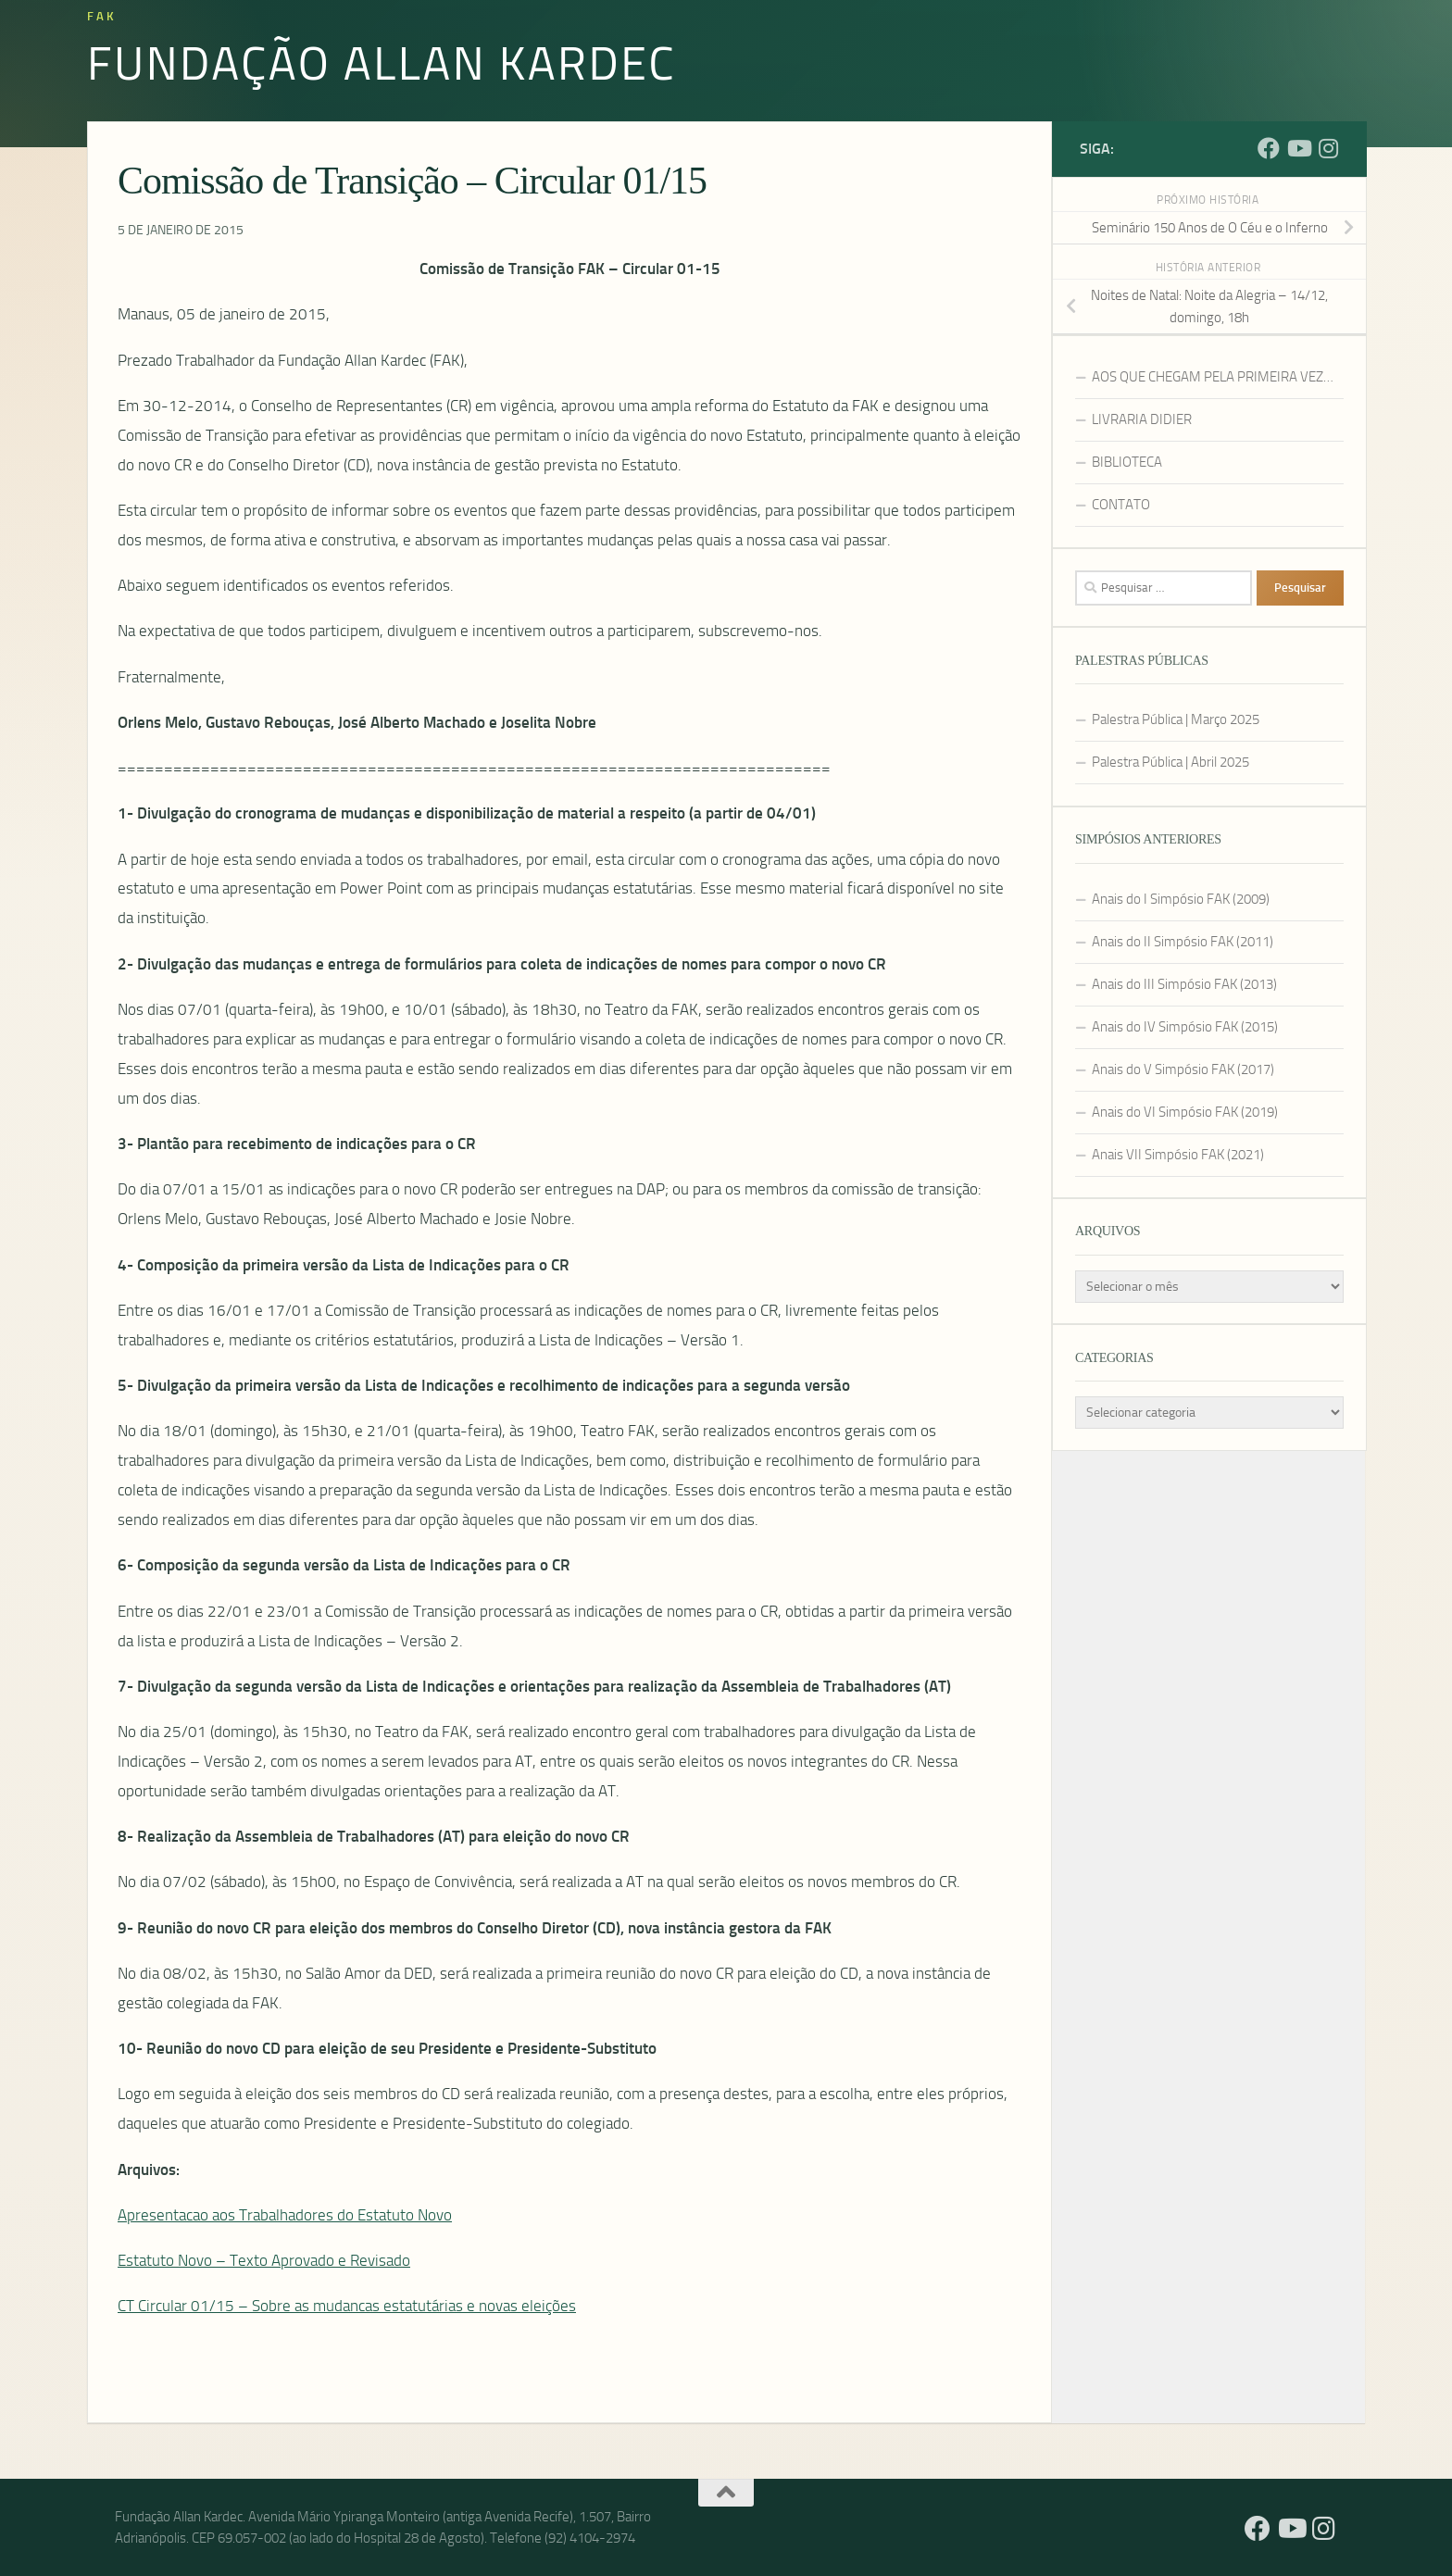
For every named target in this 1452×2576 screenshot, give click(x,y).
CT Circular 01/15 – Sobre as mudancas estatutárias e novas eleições (347, 2305)
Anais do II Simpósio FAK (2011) (1182, 941)
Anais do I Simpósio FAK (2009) (1181, 899)
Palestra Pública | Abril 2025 (1170, 762)
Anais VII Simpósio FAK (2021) (1178, 1154)
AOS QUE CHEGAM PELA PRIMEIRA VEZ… (1212, 377)
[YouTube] (1298, 148)
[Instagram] (1328, 148)
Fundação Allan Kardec (381, 62)
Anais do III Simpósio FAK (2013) (1184, 984)
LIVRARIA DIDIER (1142, 419)
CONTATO (1121, 504)
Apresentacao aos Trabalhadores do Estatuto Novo (285, 2215)
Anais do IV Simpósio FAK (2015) (1185, 1027)
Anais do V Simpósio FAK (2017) (1183, 1069)
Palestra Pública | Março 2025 (1175, 719)
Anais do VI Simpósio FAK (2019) (1185, 1112)
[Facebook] (1269, 148)
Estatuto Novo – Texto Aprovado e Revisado (264, 2260)
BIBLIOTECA (1127, 462)
